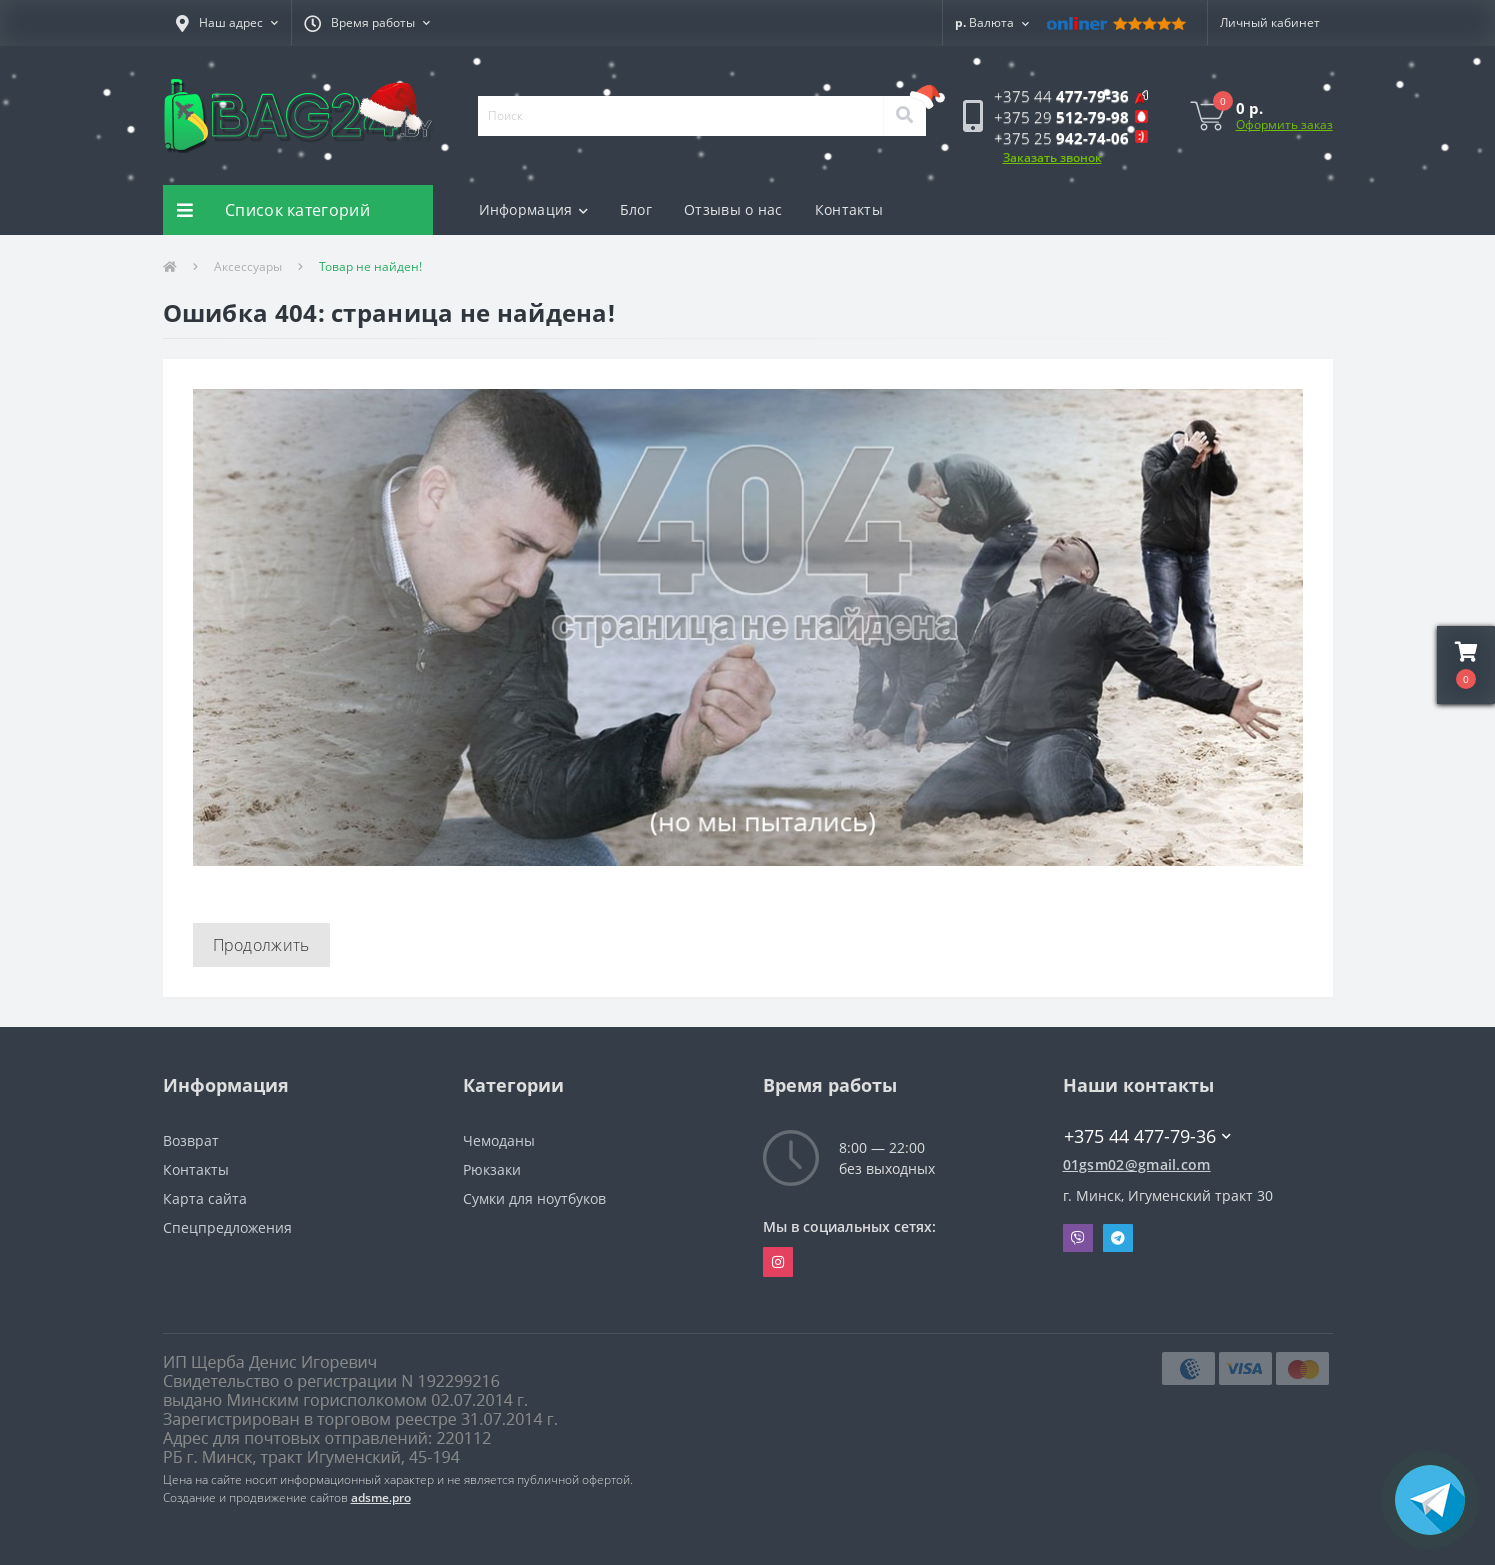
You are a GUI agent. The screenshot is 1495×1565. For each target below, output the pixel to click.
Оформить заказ (1284, 124)
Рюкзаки (492, 1169)
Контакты (849, 209)
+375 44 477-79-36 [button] (1147, 1136)
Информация (533, 209)
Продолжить (261, 945)
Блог (636, 209)
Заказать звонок (1052, 157)
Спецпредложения (227, 1227)
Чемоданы (499, 1140)
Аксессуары (248, 266)
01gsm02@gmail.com (1137, 1164)
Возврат (191, 1140)
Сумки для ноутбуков (534, 1198)
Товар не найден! (370, 266)
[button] (227, 23)
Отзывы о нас (733, 209)
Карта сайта (205, 1198)
